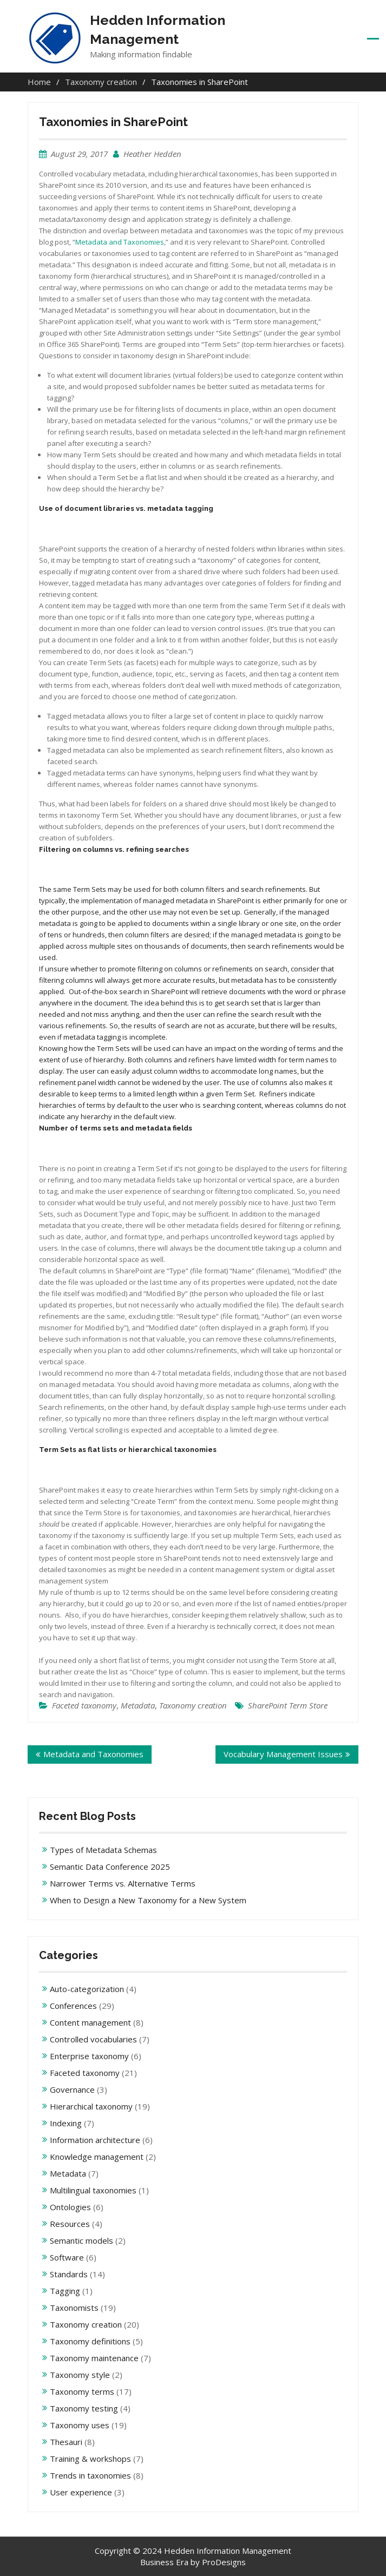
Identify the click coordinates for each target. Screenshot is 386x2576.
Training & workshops (90, 2458)
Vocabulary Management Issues (283, 1754)
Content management (90, 2022)
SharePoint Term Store (288, 1705)
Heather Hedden (152, 153)
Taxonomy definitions (90, 2341)
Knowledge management (96, 2156)
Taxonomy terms (82, 2391)
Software (67, 2257)
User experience (81, 2492)
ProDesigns (224, 2562)
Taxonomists (74, 2307)
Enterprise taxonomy (89, 2056)
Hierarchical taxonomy (91, 2106)
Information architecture (95, 2139)
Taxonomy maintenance (94, 2357)
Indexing (66, 2123)
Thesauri (66, 2441)
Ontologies (70, 2207)
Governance (72, 2089)
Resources (70, 2223)
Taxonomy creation (193, 1705)
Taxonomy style (80, 2374)
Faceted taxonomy (84, 1705)
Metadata (138, 1705)
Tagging (65, 2290)
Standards (69, 2274)
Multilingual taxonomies (93, 2190)
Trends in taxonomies (90, 2475)
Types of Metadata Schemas (103, 1849)
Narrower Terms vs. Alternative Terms (122, 1883)
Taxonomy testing (84, 2408)
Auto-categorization (87, 1988)
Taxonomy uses (79, 2425)
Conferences (73, 2005)
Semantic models (81, 2240)
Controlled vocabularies (93, 2039)
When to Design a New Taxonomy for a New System (148, 1900)
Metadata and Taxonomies (119, 242)
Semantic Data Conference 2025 (110, 1866)
